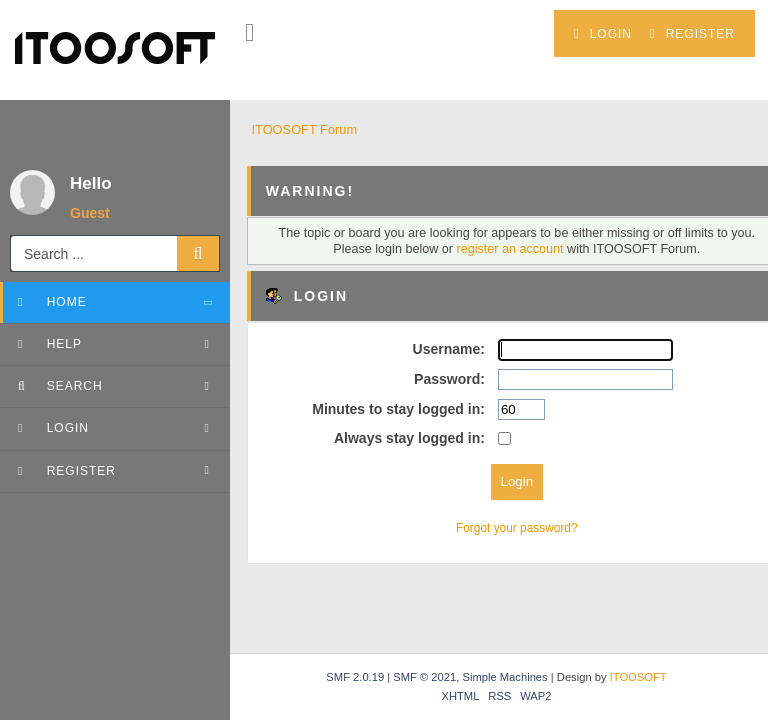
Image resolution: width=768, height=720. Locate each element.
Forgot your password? (517, 528)
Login (603, 34)
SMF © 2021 (424, 677)
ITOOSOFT (638, 677)
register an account (510, 249)
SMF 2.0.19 (355, 677)
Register (692, 34)
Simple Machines (504, 677)
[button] (249, 33)
